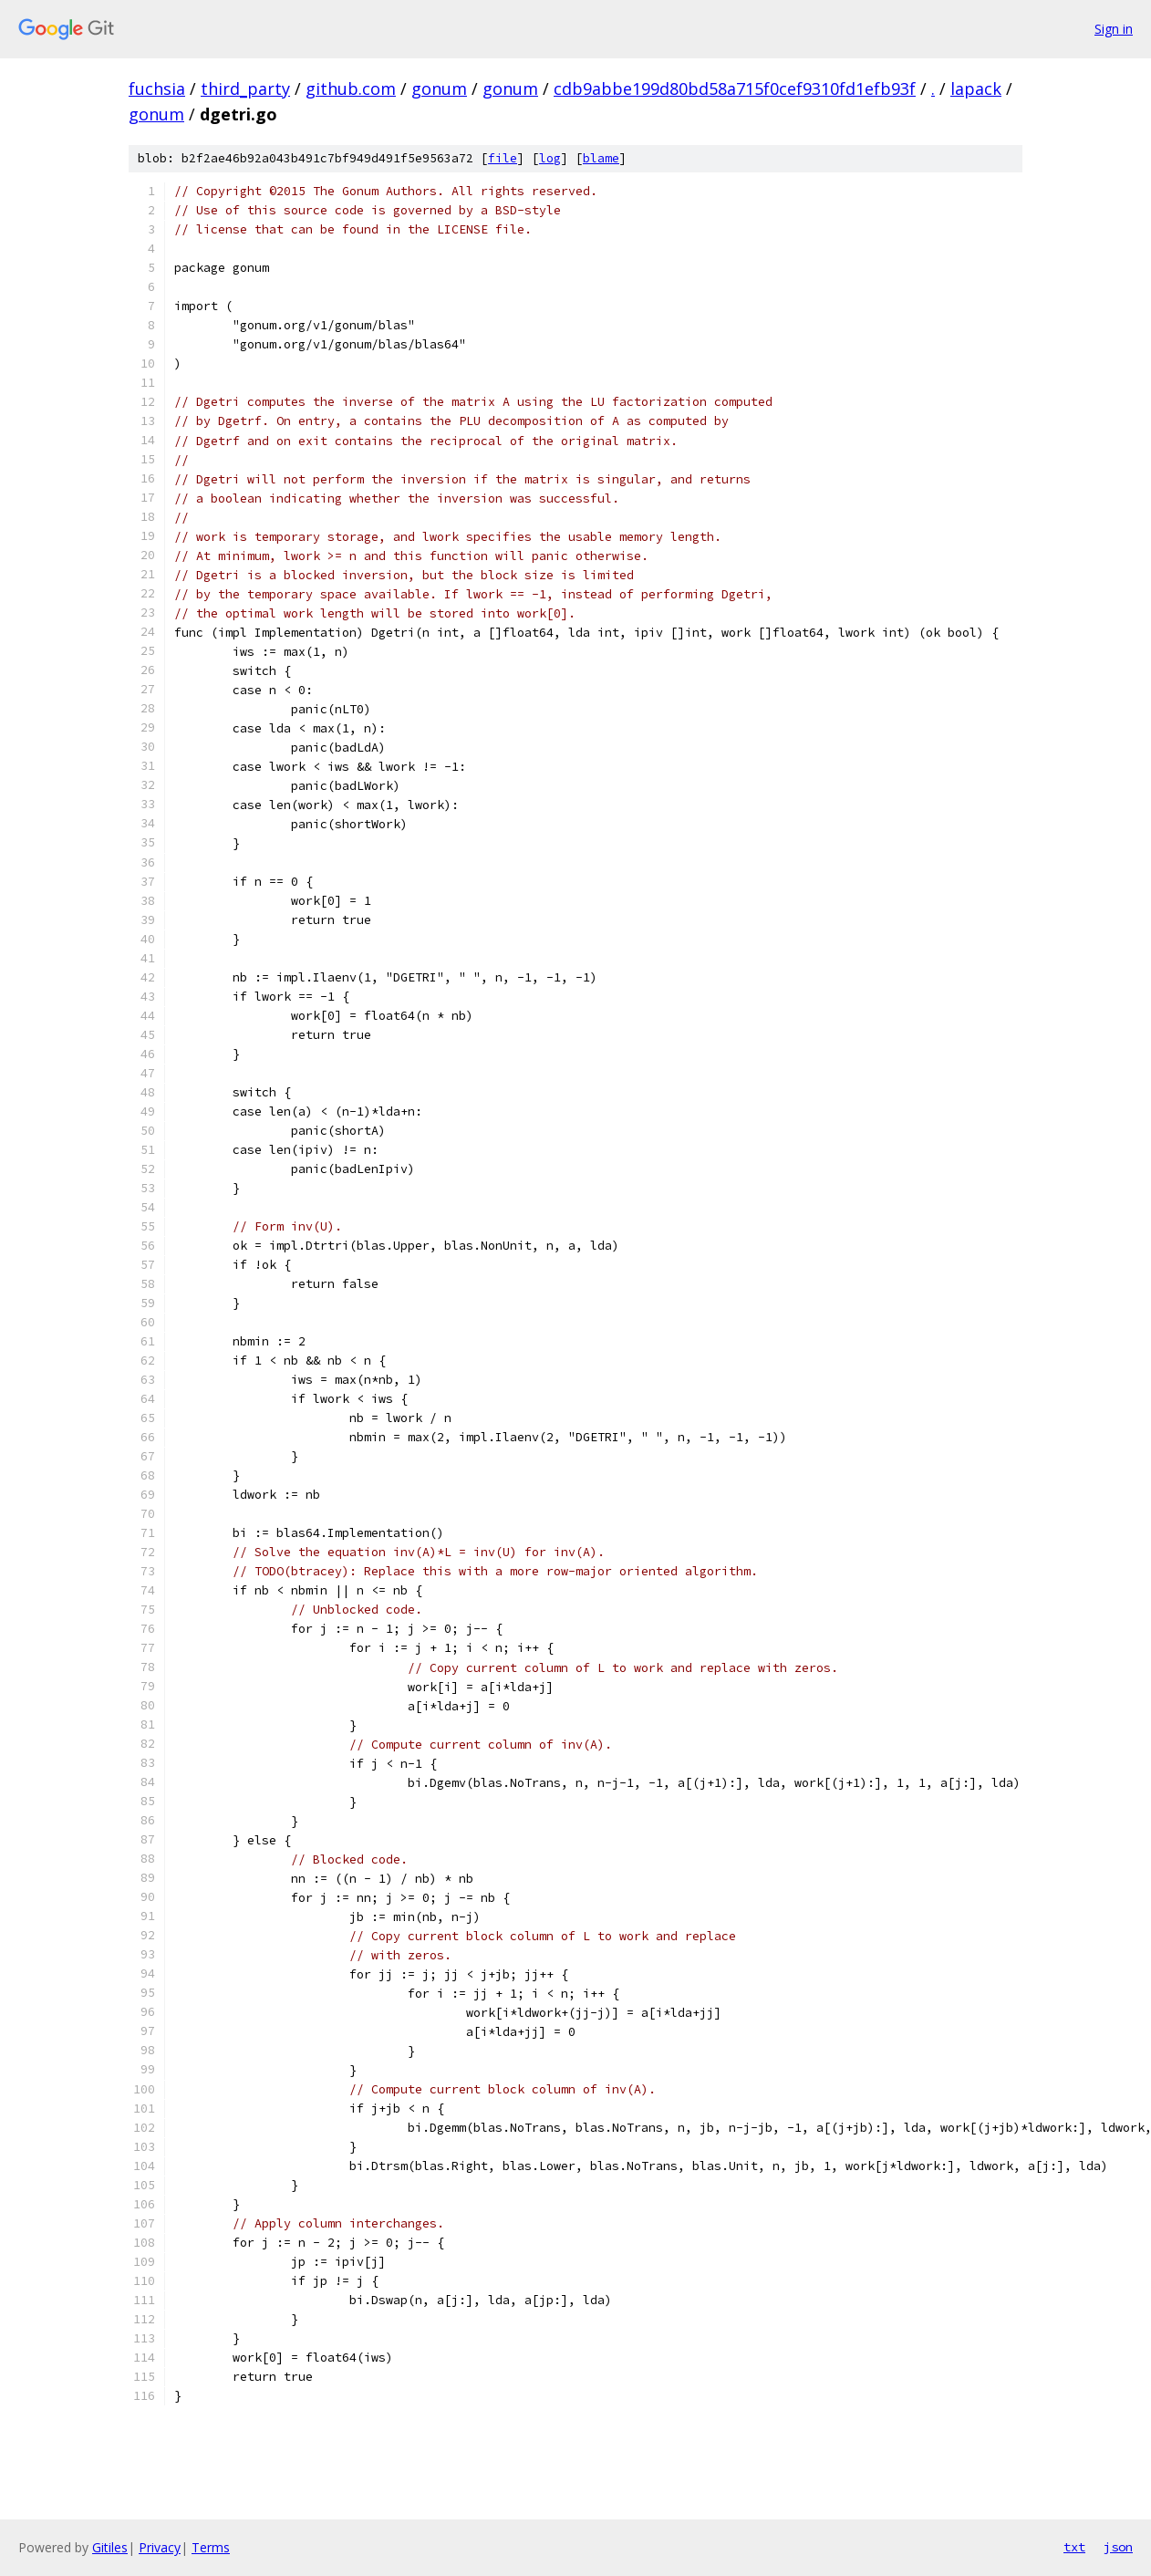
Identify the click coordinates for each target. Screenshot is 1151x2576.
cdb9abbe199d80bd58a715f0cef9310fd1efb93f (735, 88)
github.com (351, 88)
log (550, 158)
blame (601, 158)
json (1118, 2547)
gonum (439, 88)
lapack (975, 88)
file (502, 158)
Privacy (160, 2547)
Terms (211, 2547)
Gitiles (110, 2547)
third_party (245, 88)
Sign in (1113, 28)
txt (1074, 2547)
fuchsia (157, 88)
